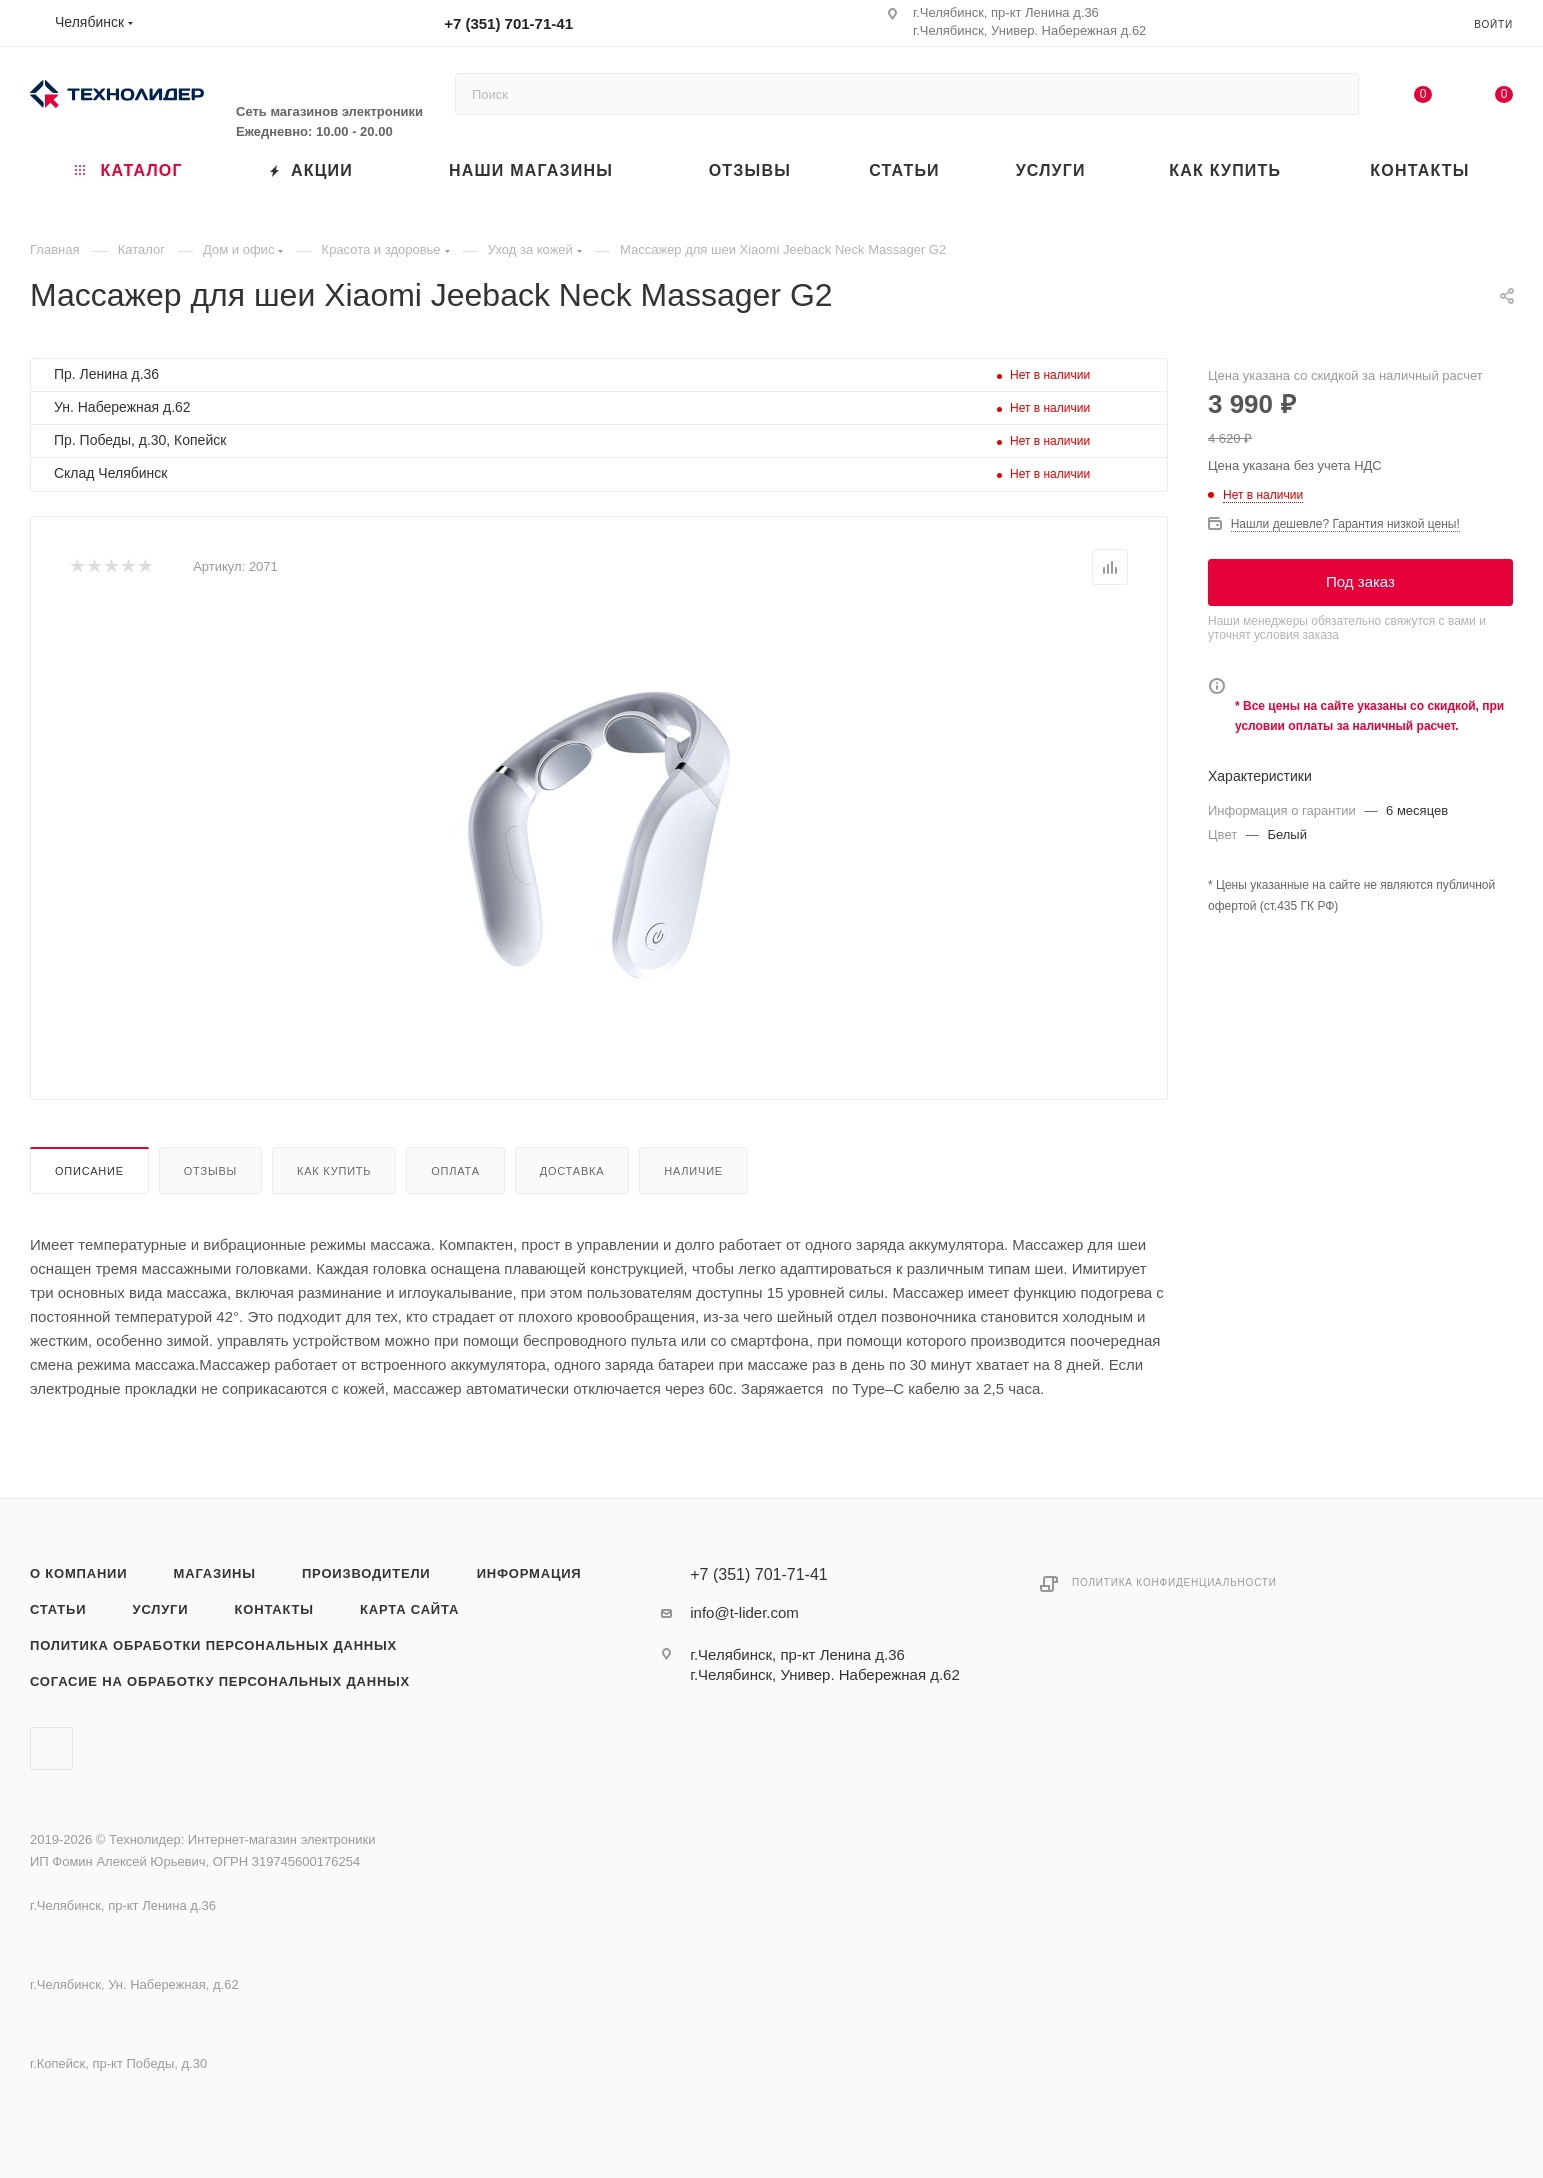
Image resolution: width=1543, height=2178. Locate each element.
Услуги (161, 1609)
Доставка (572, 1171)
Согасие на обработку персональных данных (220, 1681)
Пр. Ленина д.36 (106, 374)
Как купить (334, 1171)
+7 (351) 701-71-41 (508, 23)
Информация (529, 1573)
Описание (89, 1171)
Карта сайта (409, 1609)
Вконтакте (51, 1748)
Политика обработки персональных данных (213, 1645)
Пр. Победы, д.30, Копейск (140, 440)
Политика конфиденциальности (1174, 1582)
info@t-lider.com (744, 1612)
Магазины (215, 1573)
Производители (366, 1573)
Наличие (693, 1171)
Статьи (58, 1609)
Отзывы (210, 1171)
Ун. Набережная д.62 (122, 407)
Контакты (274, 1609)
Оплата (455, 1171)
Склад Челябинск (110, 473)
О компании (78, 1573)
